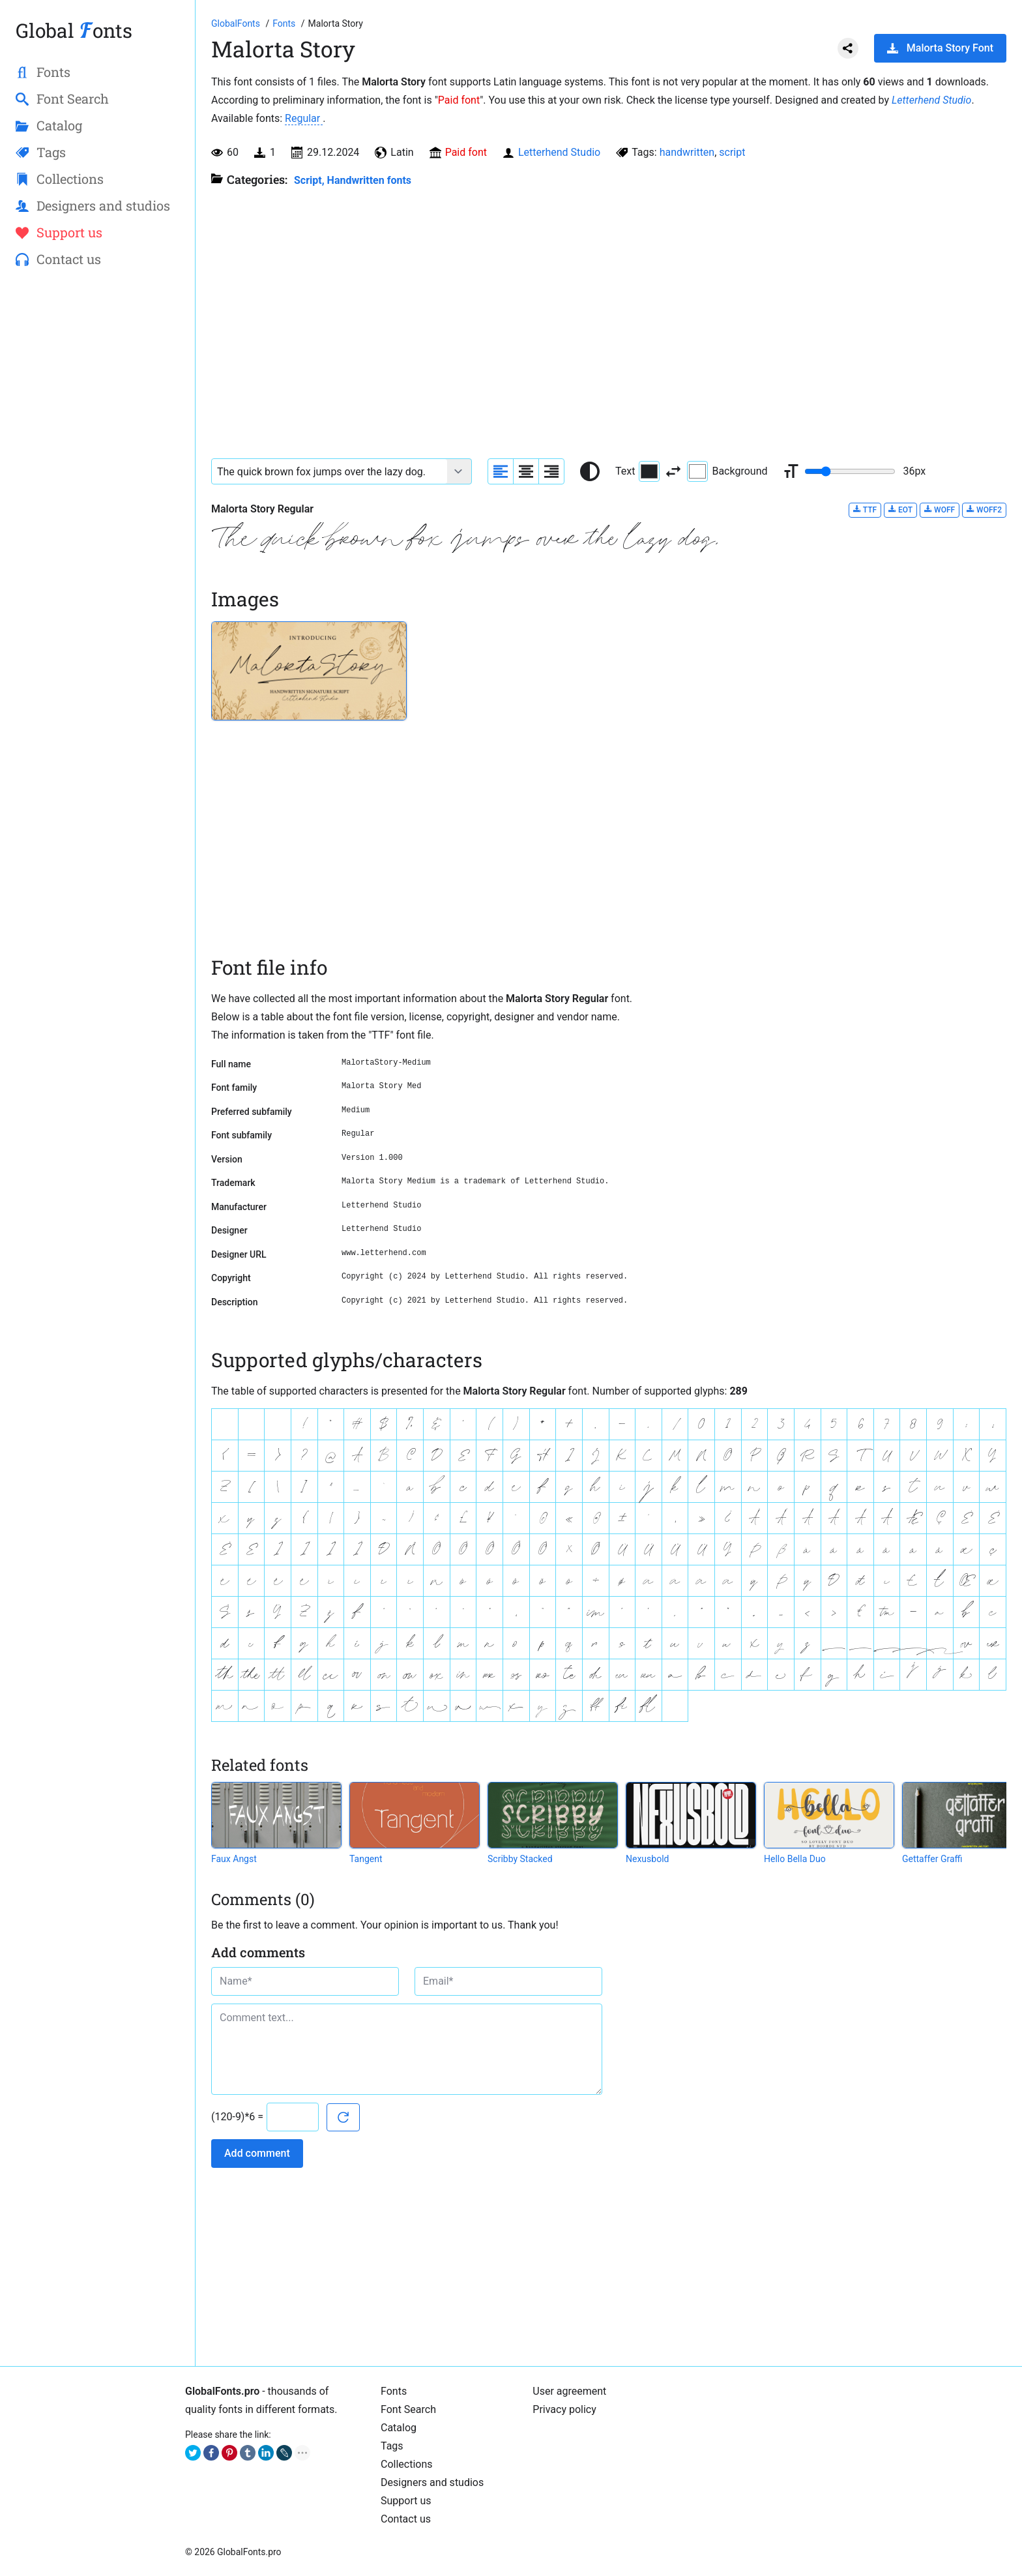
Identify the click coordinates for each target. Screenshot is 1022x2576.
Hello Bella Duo (795, 1859)
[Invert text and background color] (673, 471)
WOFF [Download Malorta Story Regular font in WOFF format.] (939, 509)
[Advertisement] (97, 489)
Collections (407, 2464)
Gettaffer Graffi (932, 1859)
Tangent (366, 1859)
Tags (392, 2446)
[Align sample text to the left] (501, 471)
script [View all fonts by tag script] (732, 152)
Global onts (74, 30)
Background (727, 471)
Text (637, 471)
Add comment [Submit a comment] (257, 2153)
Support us (406, 2501)
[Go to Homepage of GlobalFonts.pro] (236, 23)
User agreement (569, 2391)
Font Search (408, 2409)
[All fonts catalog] (285, 23)
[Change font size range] (850, 471)
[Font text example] (329, 471)
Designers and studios (432, 2482)
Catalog (398, 2427)
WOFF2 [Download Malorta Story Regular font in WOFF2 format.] (984, 509)
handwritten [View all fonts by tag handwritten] (687, 152)
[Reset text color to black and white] (590, 471)
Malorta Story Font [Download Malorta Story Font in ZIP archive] (940, 48)
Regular (304, 118)
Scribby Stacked (520, 1859)
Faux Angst (234, 1859)
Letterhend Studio (931, 100)
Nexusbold (647, 1859)
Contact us (406, 2519)
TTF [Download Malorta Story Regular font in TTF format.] (865, 509)
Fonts (394, 2391)
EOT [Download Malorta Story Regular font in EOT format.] (900, 509)
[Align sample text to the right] (551, 471)
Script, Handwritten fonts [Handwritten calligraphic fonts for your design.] (352, 180)
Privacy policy (564, 2409)
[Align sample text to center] (526, 471)
